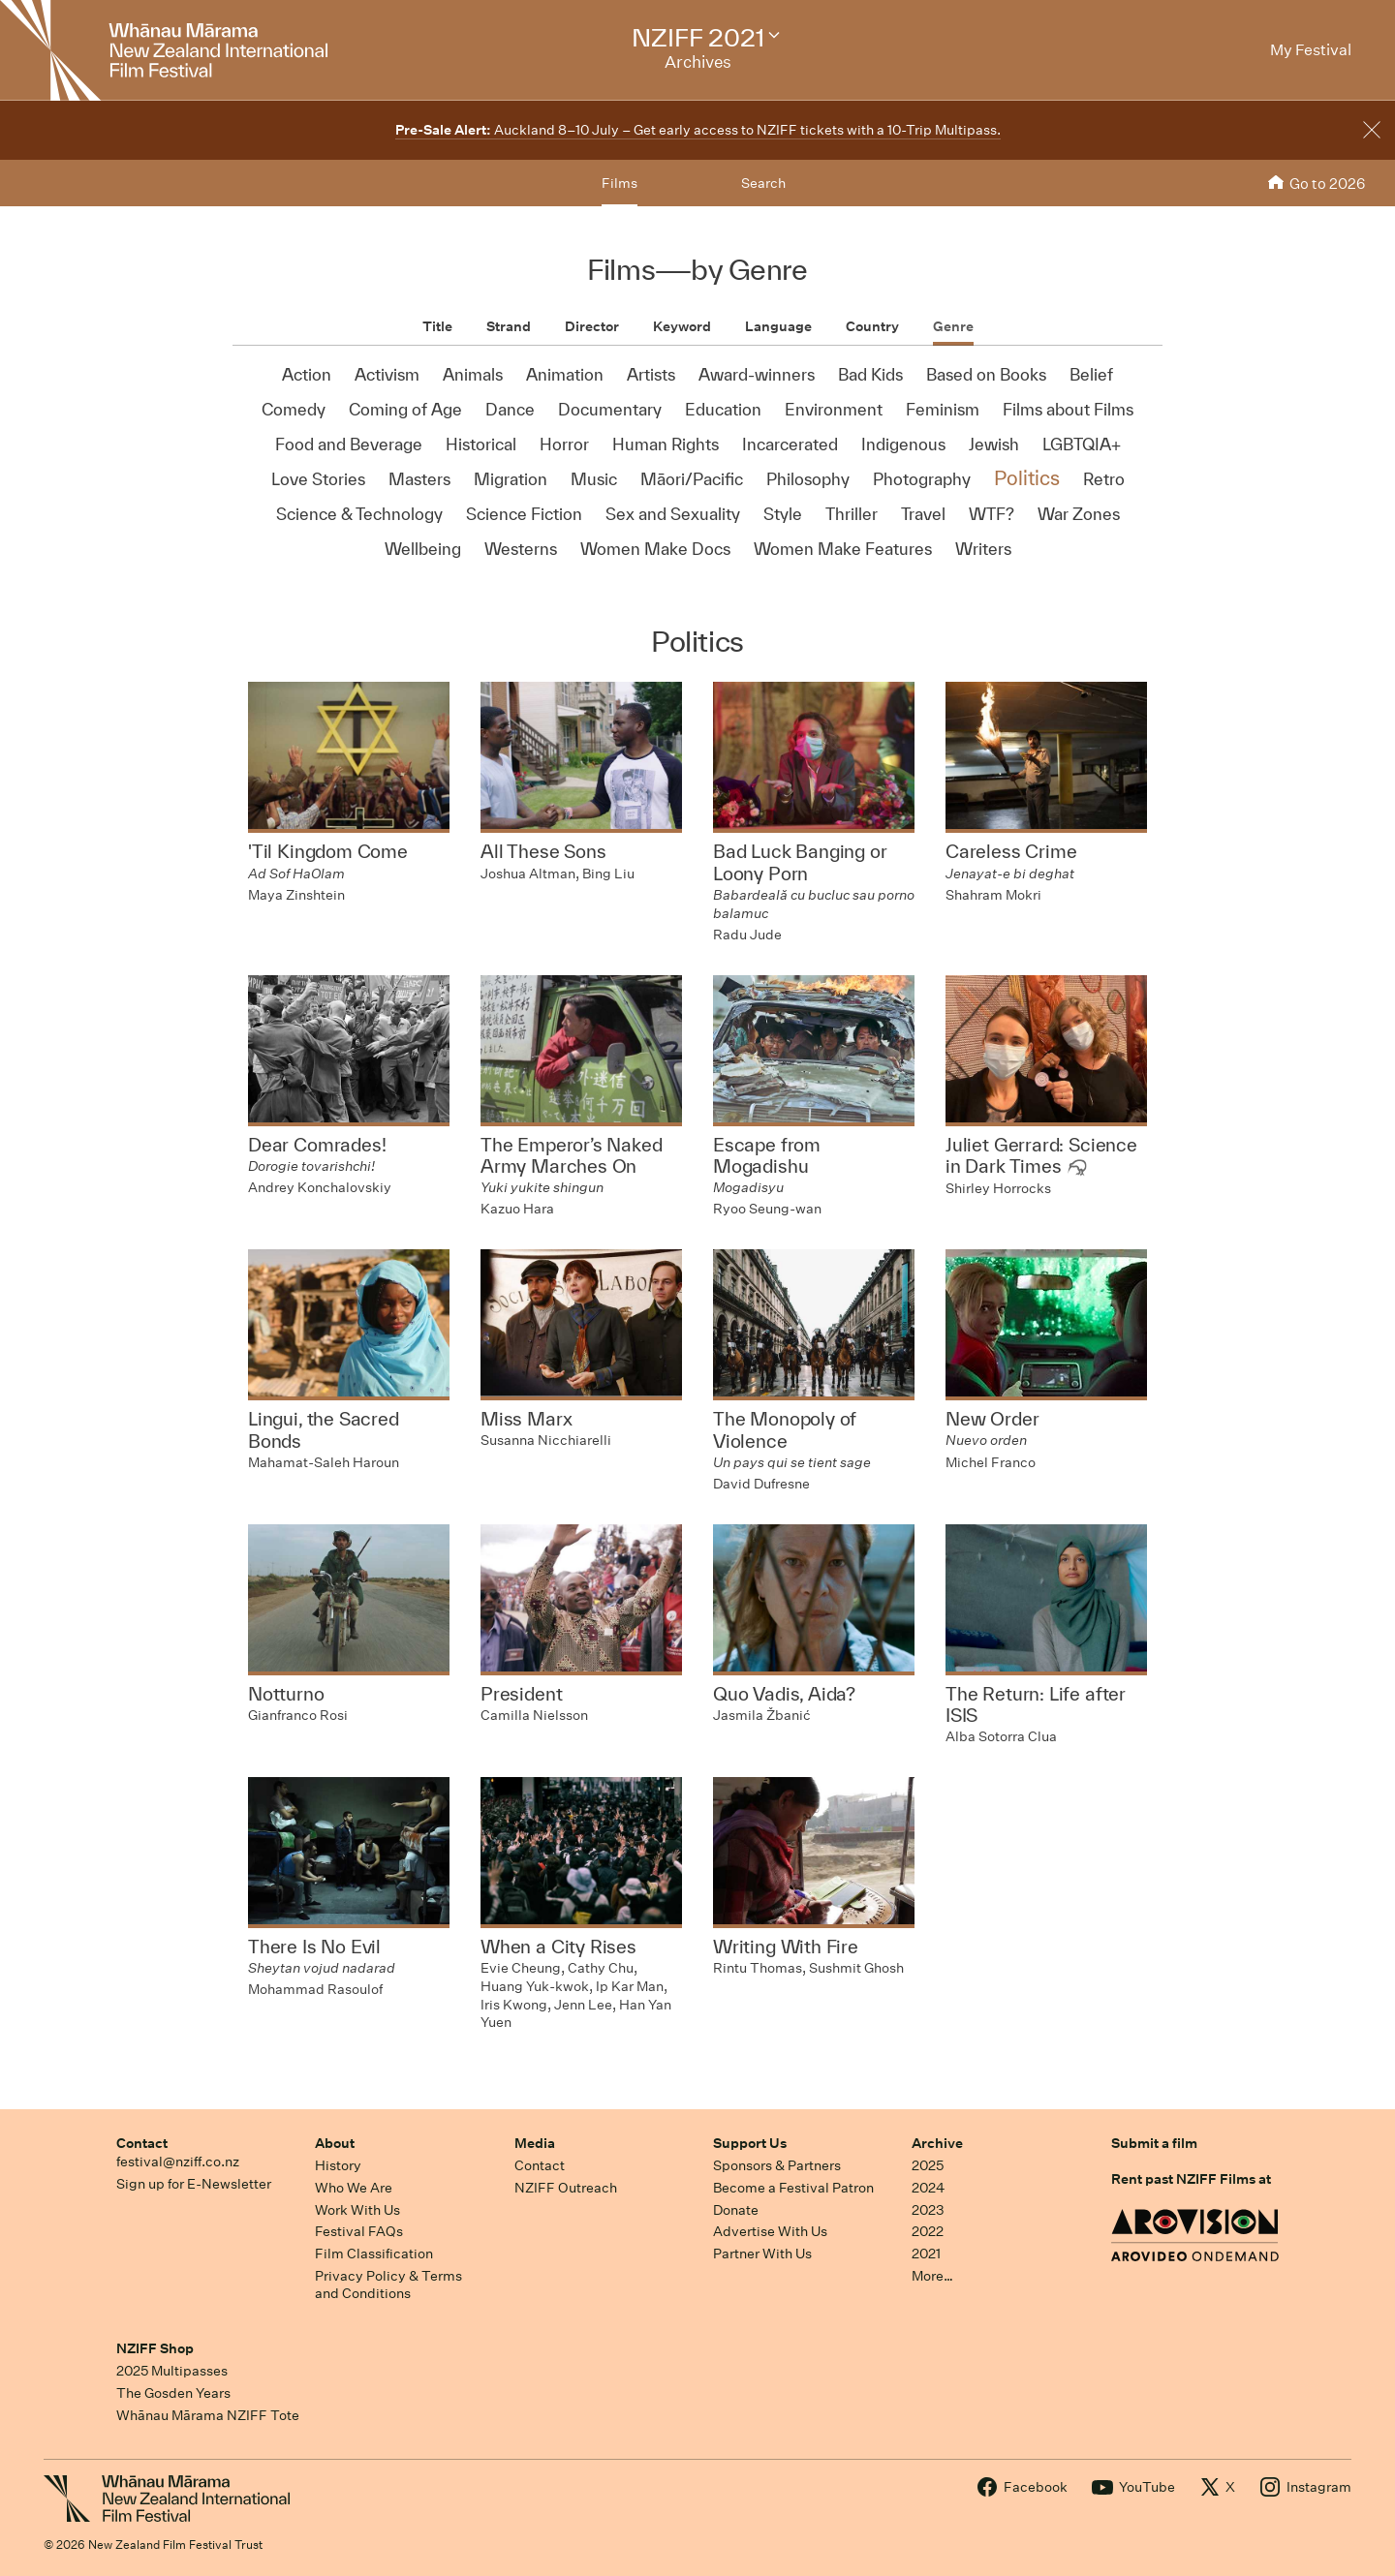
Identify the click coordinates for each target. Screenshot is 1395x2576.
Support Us (750, 2143)
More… (932, 2276)
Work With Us (357, 2210)
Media (534, 2143)
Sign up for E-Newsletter (193, 2184)
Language (778, 326)
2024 (928, 2187)
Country (872, 326)
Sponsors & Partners (777, 2165)
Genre (953, 326)
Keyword (682, 326)
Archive (937, 2143)
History (338, 2165)
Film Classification (374, 2253)
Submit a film (1154, 2143)
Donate (736, 2210)
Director (592, 326)
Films (619, 183)
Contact (142, 2143)
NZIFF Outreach (565, 2187)
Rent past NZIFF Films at (1191, 2179)
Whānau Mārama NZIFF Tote (207, 2415)
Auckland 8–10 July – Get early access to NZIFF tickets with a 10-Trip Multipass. (698, 129)
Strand (508, 326)
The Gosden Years (173, 2393)
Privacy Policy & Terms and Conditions (388, 2285)
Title (437, 326)
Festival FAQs (359, 2231)
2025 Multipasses (172, 2370)
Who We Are (353, 2187)
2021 (926, 2253)
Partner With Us (762, 2253)
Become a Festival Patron (793, 2187)
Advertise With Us (770, 2231)
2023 (928, 2210)
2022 (928, 2231)
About (335, 2143)
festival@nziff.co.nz (177, 2161)
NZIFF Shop (155, 2348)
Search (763, 183)
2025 (928, 2165)
